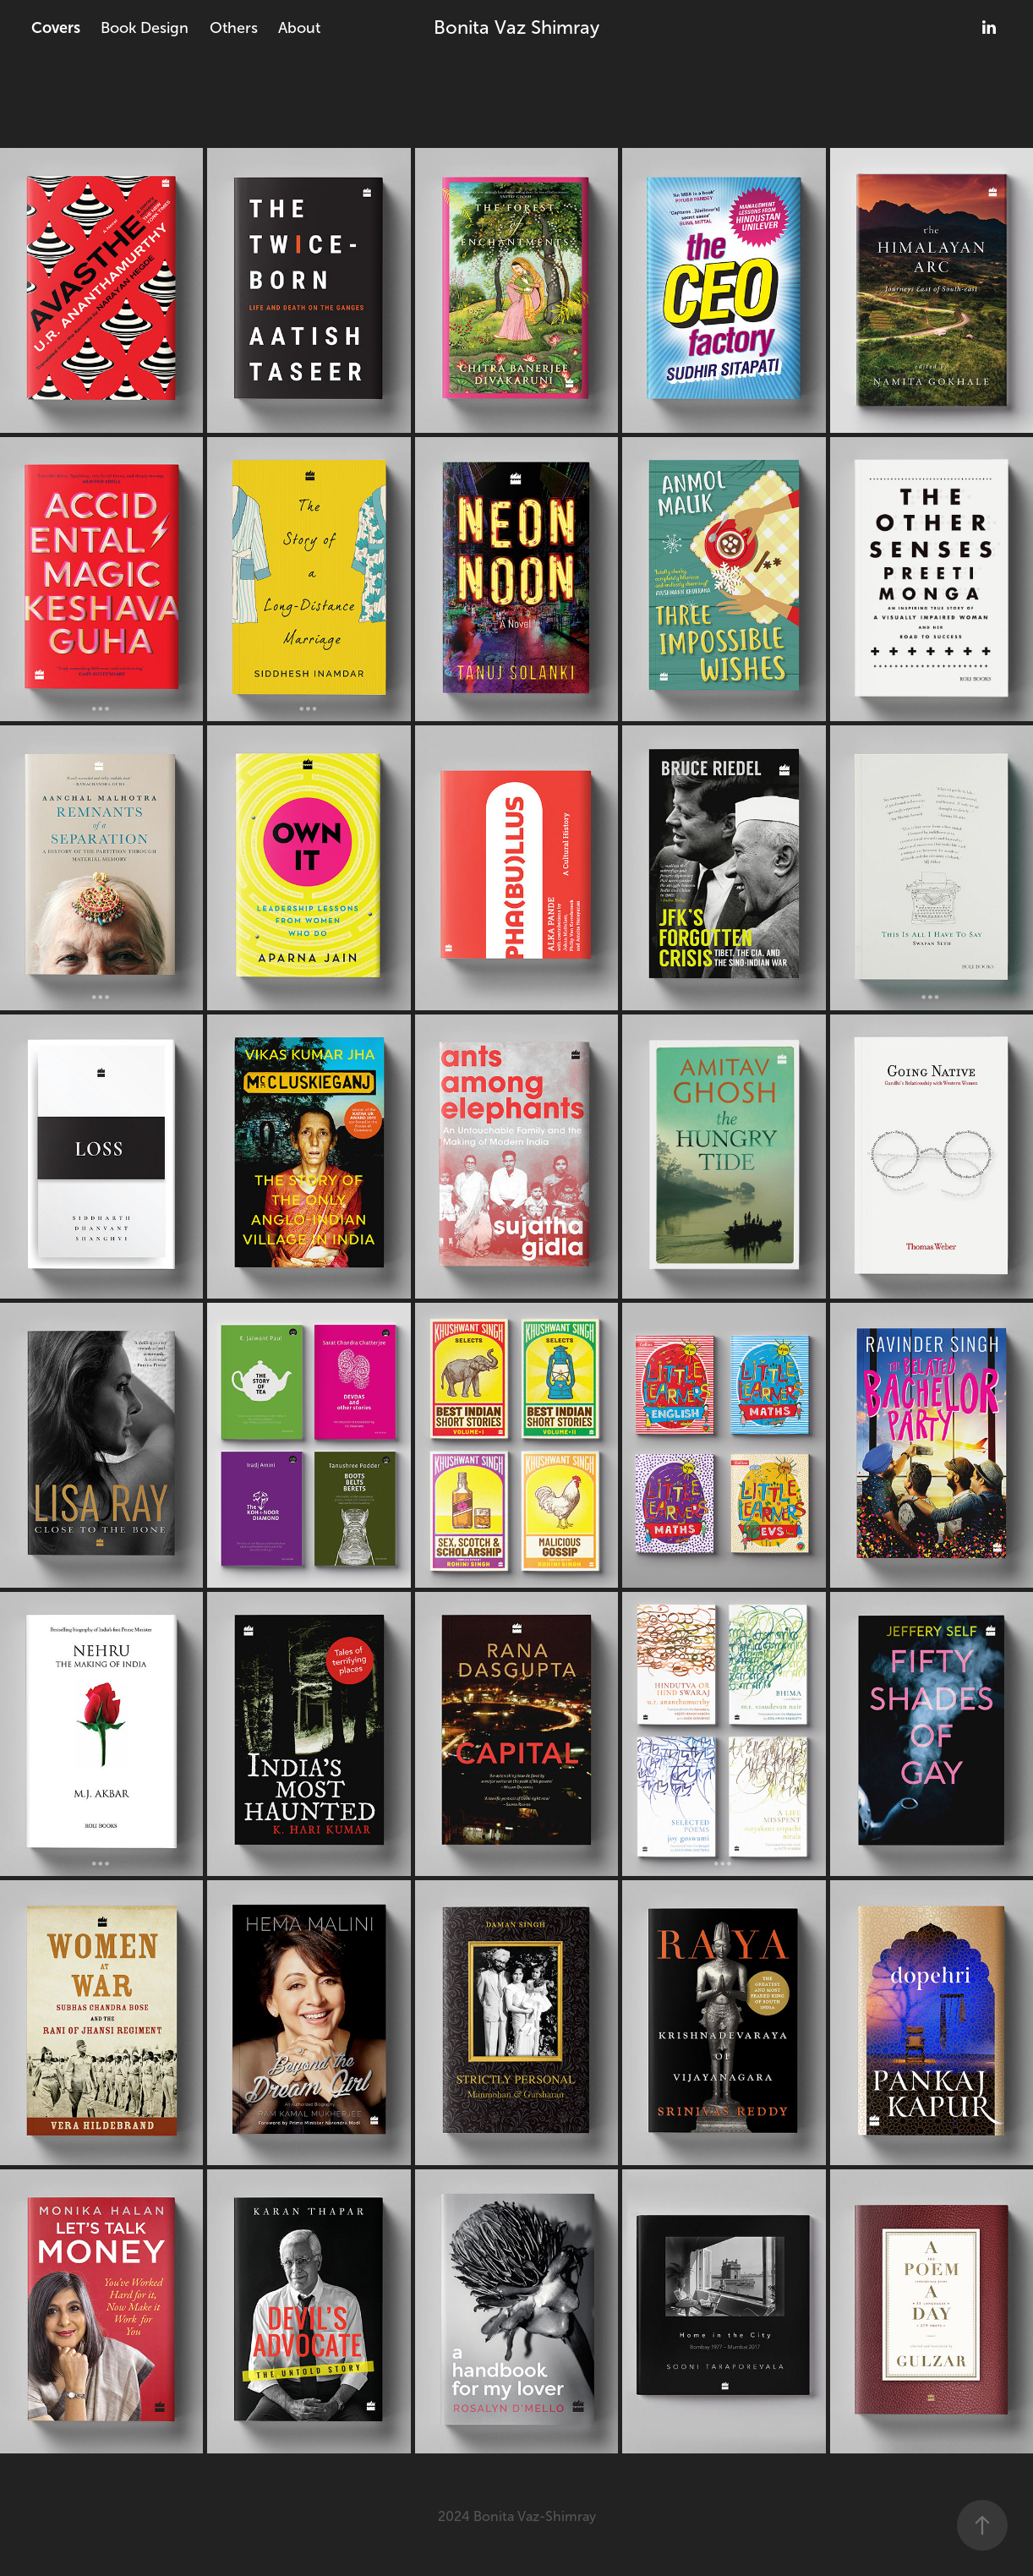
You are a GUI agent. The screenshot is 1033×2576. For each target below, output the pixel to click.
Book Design (145, 27)
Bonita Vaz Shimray (516, 27)
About (299, 27)
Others (234, 27)
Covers (55, 27)
